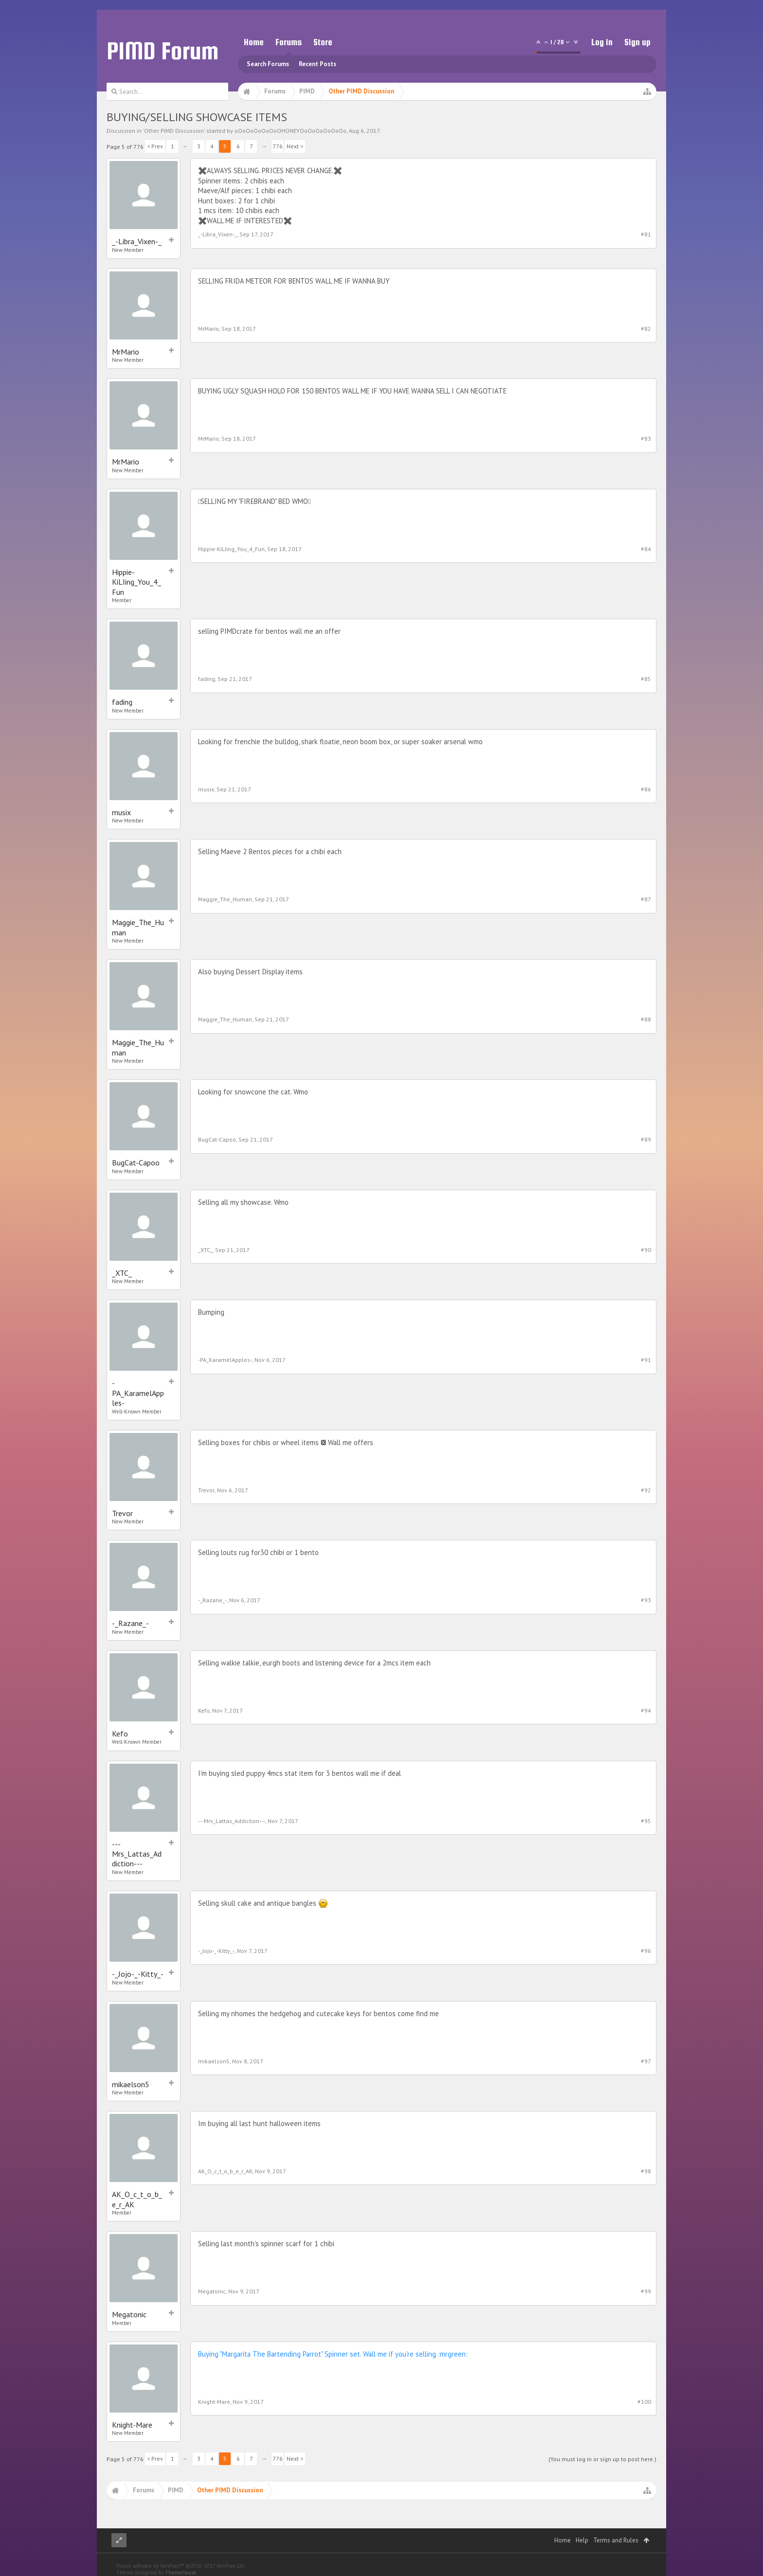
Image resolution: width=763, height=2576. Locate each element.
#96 (646, 1950)
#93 (646, 1600)
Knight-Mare (132, 2425)
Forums (288, 42)
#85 (646, 678)
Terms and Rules (615, 2540)
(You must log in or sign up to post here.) (602, 2459)
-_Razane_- (130, 1623)
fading (122, 702)
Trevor (122, 1513)
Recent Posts (317, 64)
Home (254, 42)
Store (322, 42)
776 (277, 146)
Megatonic (129, 2314)
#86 (646, 789)
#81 (646, 234)
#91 (646, 1359)
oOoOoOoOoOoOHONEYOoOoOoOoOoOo (290, 130)
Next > (295, 146)
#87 (646, 899)
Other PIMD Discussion (174, 130)
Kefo (120, 1733)
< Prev (155, 146)
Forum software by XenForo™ (180, 2565)
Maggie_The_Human (138, 927)
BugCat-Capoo (136, 1162)
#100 (644, 2401)
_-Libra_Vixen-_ (137, 241)
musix (121, 812)
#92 (646, 1490)
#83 (646, 438)
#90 (646, 1249)
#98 (646, 2171)
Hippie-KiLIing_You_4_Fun (136, 582)
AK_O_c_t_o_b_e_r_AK (137, 2199)
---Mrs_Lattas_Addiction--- (137, 1854)
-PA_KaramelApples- (138, 1393)
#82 (646, 328)
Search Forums (268, 64)
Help (582, 2540)
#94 (646, 1710)
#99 (646, 2291)
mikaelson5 (130, 2084)
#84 (646, 549)
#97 (646, 2061)
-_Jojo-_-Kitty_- (138, 1974)
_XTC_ (122, 1273)
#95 (646, 1821)
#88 (646, 1019)
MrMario (125, 352)
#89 (646, 1139)
